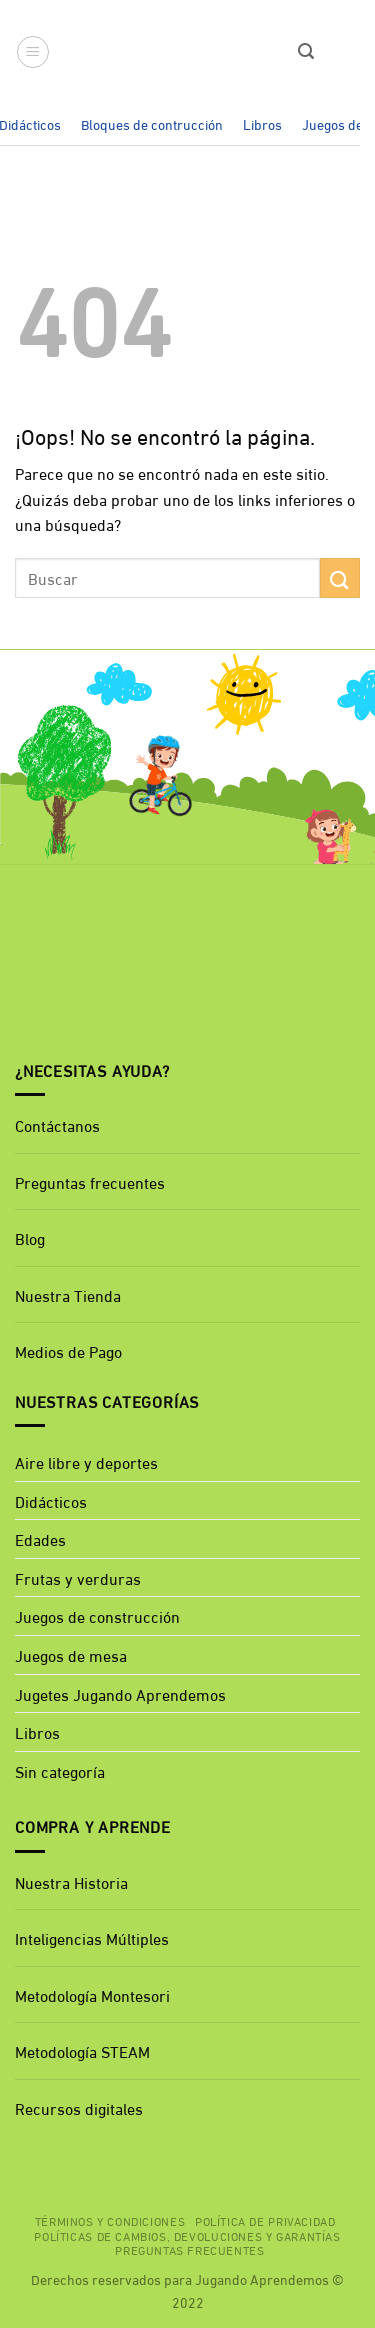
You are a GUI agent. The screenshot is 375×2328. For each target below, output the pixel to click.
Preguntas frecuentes (90, 1181)
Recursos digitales (81, 2107)
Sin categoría (60, 1770)
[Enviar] (340, 577)
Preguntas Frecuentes (189, 2249)
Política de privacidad (265, 2220)
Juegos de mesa (71, 1654)
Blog (30, 1237)
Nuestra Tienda (68, 1294)
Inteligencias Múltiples (92, 1937)
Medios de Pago (68, 1350)
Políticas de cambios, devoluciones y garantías (187, 2235)
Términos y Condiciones (110, 2220)
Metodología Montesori (92, 1994)
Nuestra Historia (71, 1881)
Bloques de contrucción (152, 123)
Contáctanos (57, 1124)
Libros (262, 123)
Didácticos (51, 1500)
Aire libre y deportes (86, 1461)
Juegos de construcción (97, 1615)
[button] (33, 52)
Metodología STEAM (82, 2050)
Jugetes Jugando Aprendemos (120, 1693)
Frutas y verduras (78, 1577)
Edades (40, 1538)
